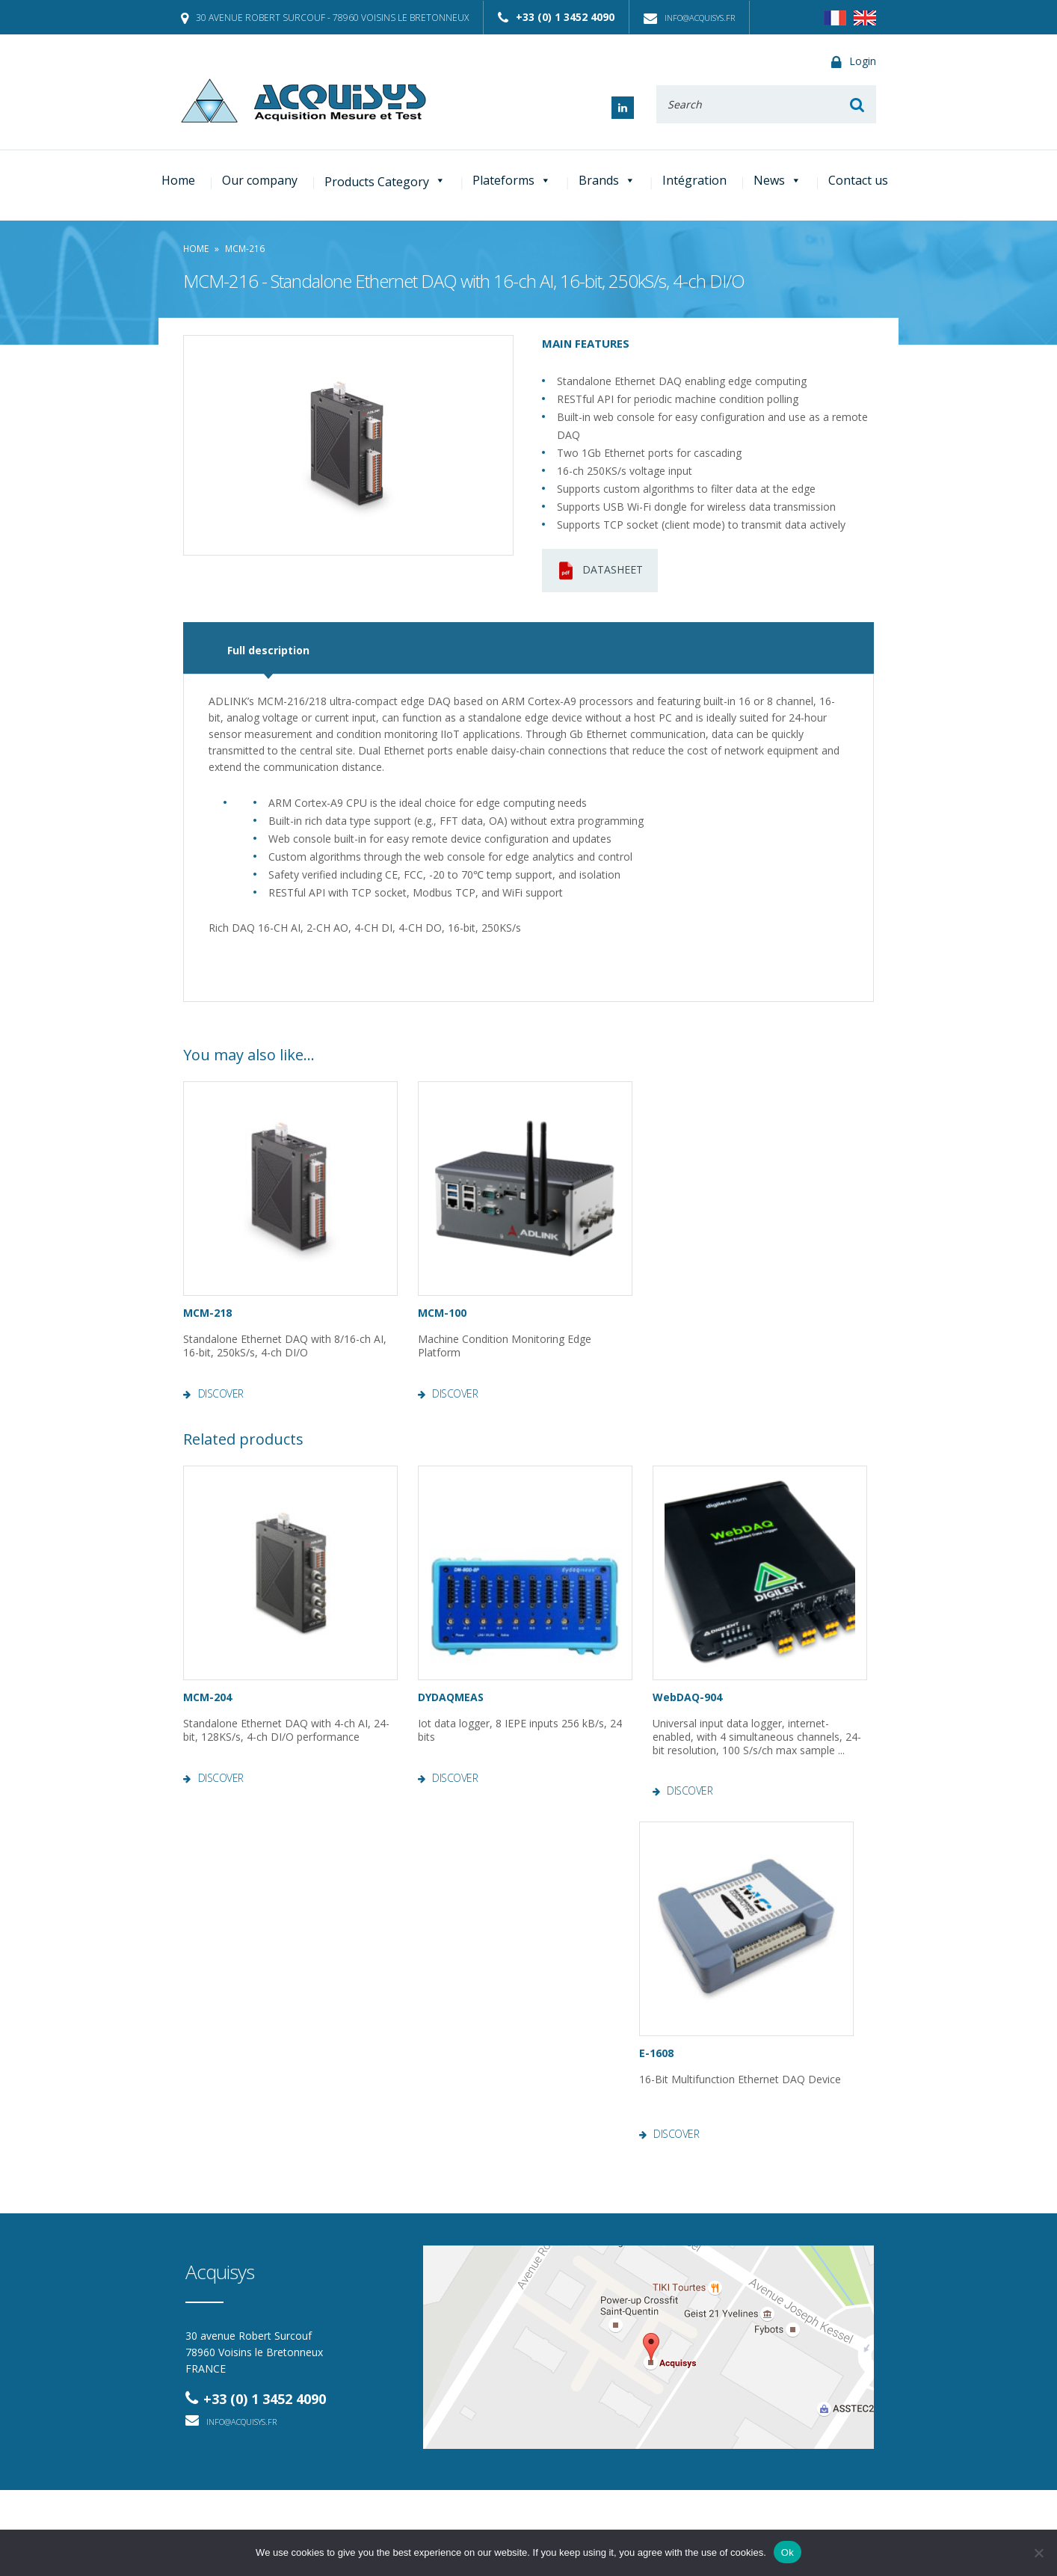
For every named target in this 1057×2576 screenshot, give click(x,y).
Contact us (858, 180)
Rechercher (857, 104)
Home (178, 180)
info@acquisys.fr (689, 17)
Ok (787, 2552)
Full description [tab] (268, 650)
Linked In (622, 107)
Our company (260, 180)
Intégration (694, 180)
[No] (1038, 2552)
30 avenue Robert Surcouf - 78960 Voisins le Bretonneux (325, 17)
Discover (221, 1394)
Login (853, 62)
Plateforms (511, 180)
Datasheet (600, 571)
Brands (607, 180)
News (777, 180)
